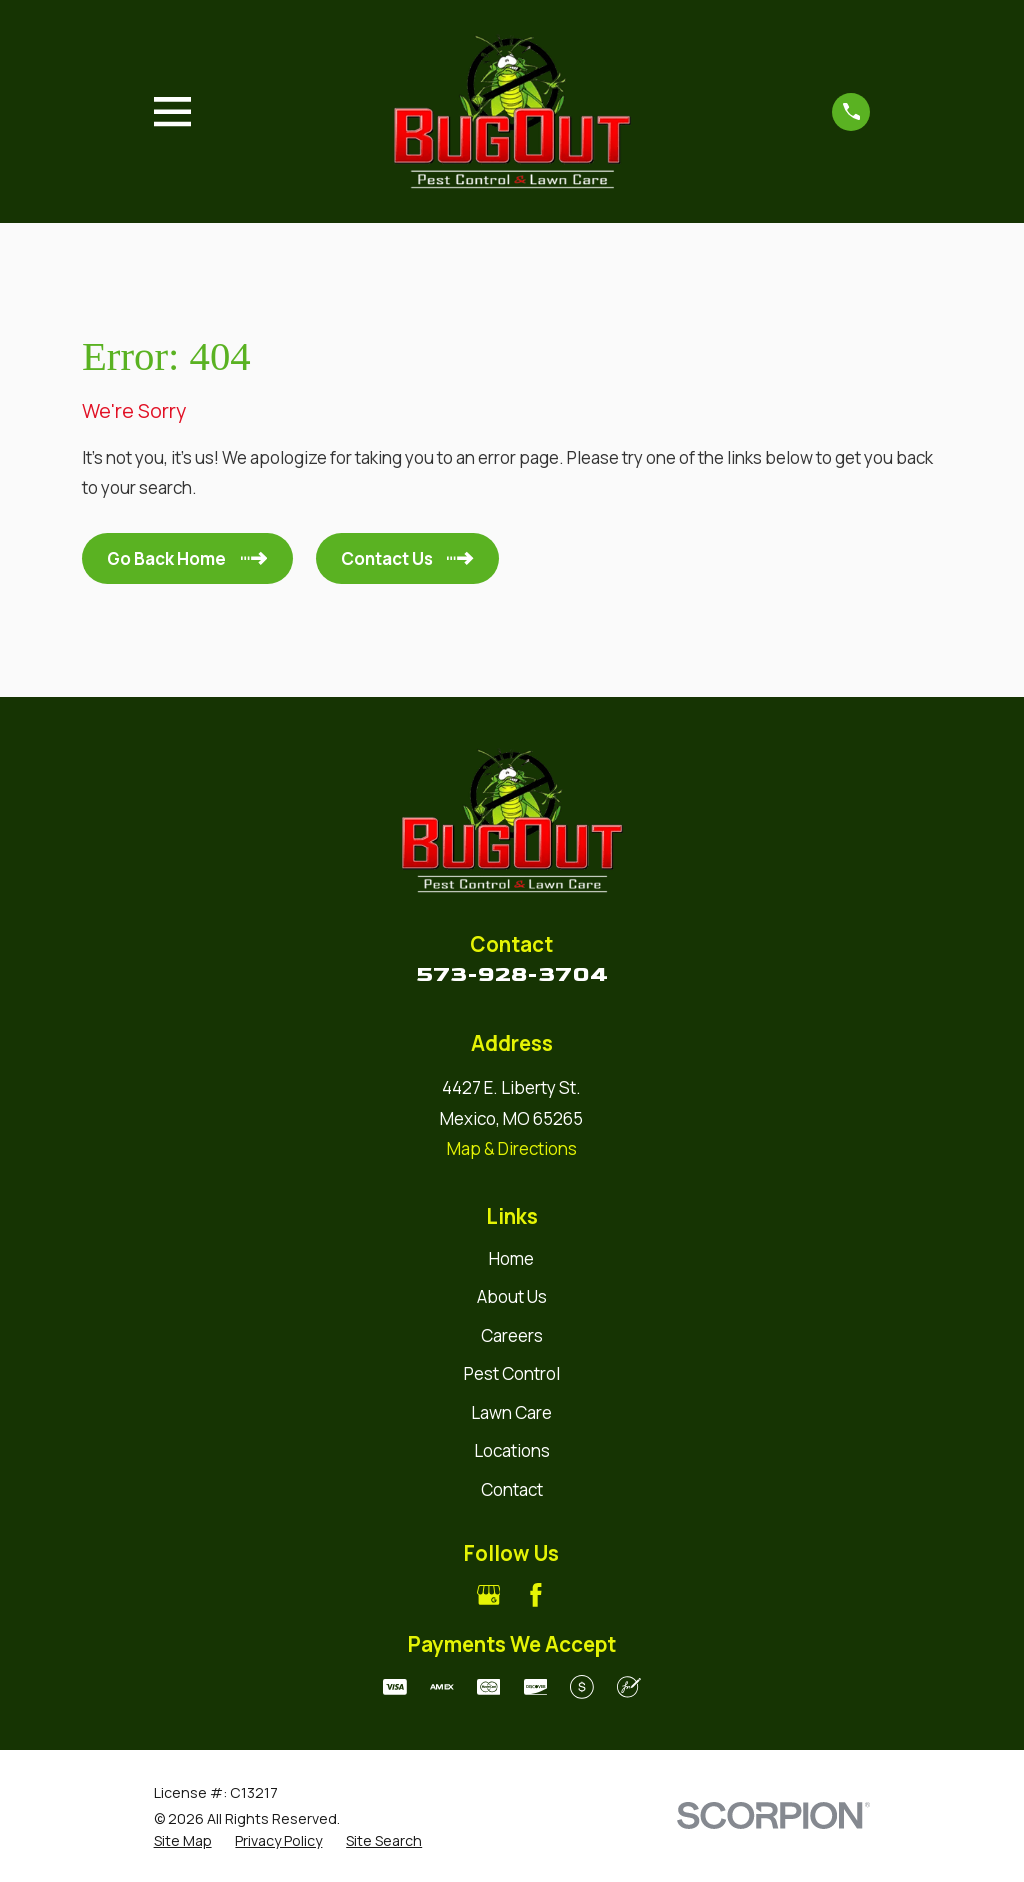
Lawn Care (511, 1412)
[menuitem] (183, 1841)
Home (511, 1258)
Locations (512, 1450)
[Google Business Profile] (489, 1595)
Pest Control (512, 1373)
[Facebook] (536, 1595)
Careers (512, 1335)
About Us (512, 1296)
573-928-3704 (512, 974)
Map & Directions (512, 1148)
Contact (512, 1489)
